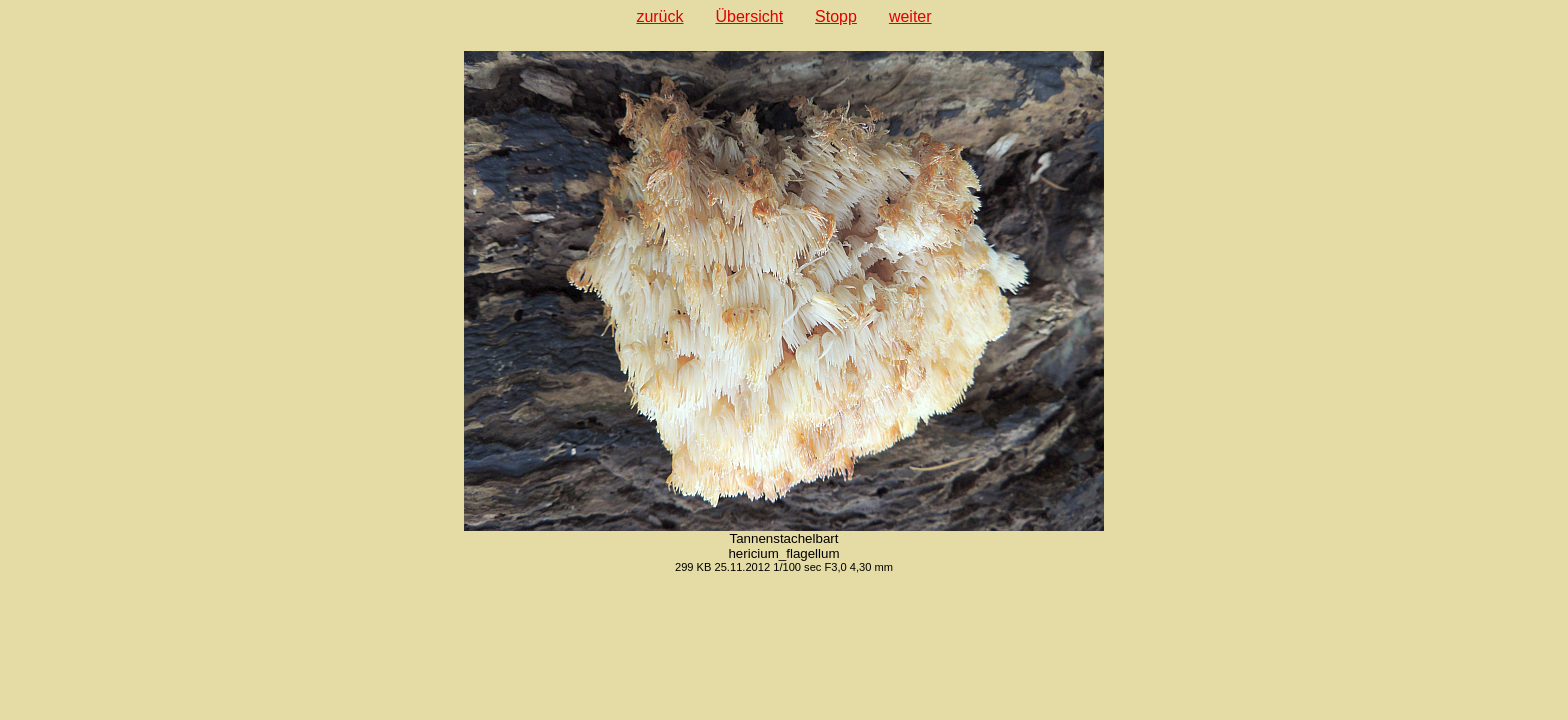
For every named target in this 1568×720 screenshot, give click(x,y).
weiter (910, 16)
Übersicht (750, 16)
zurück (659, 16)
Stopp (836, 16)
